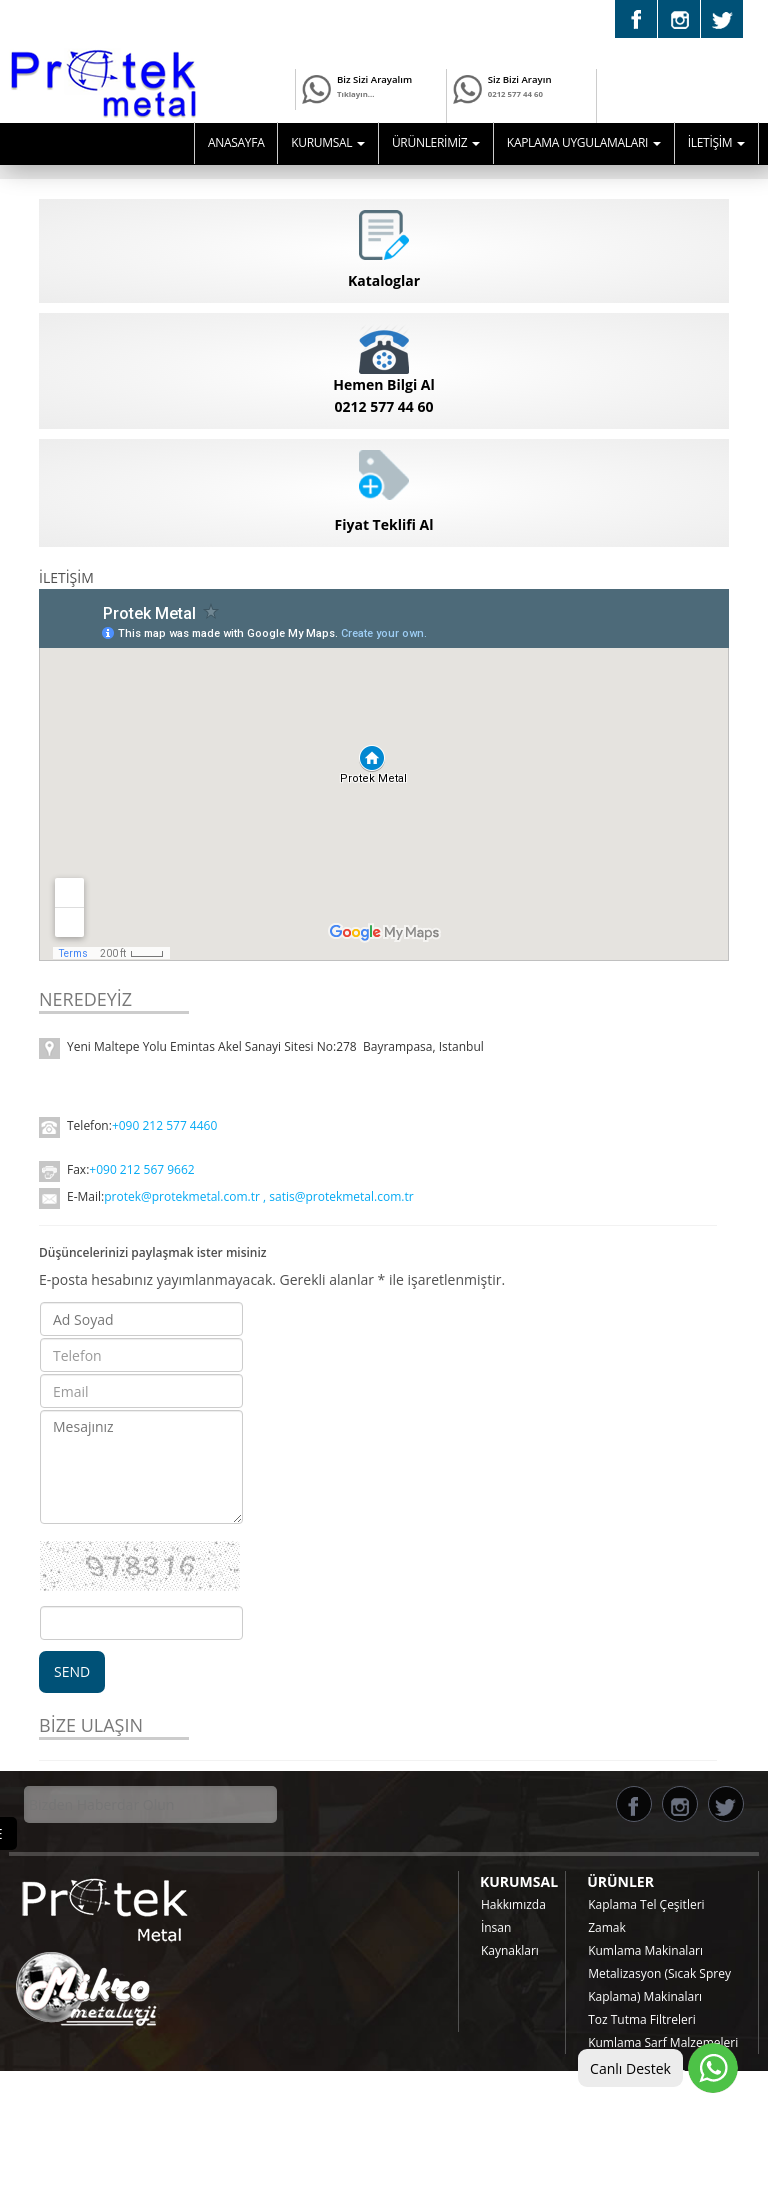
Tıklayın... (355, 94)
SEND (72, 1671)
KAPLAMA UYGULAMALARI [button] (584, 142)
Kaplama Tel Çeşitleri (646, 1904)
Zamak (607, 1927)
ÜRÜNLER (620, 1881)
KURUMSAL (519, 1881)
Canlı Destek (630, 2068)
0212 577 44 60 (515, 102)
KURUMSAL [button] (328, 142)
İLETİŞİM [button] (716, 142)
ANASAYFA (236, 142)
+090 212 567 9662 (141, 1169)
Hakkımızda (513, 1904)
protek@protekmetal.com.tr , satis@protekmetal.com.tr (260, 1196)
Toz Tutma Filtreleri (642, 2019)
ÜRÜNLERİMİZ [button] (436, 142)
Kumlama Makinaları (645, 1950)
